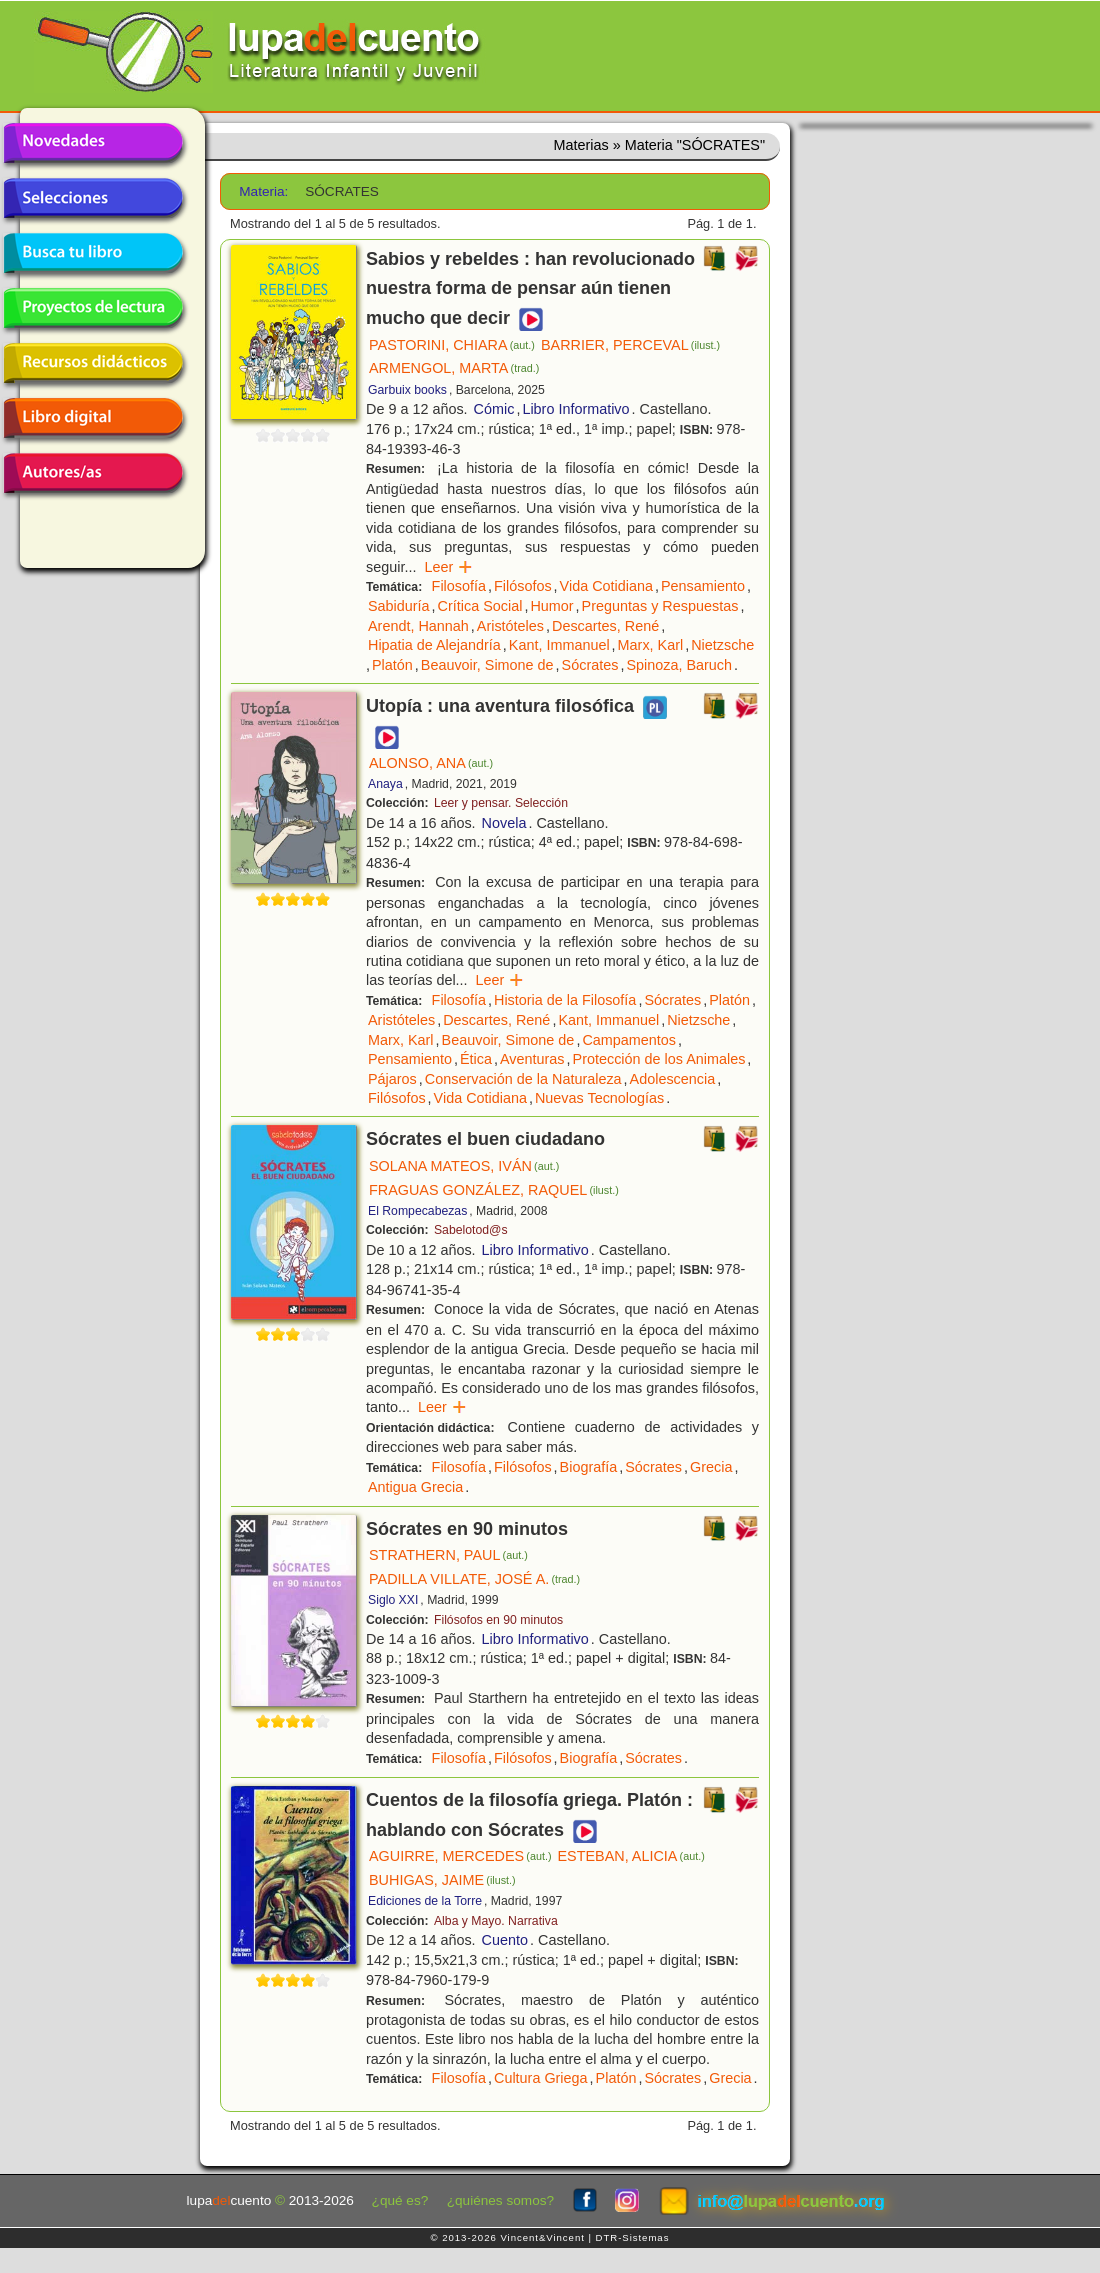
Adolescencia (673, 1079)
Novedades (93, 143)
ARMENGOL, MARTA (454, 368)
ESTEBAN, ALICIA (630, 1856)
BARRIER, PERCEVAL (630, 345)
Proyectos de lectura (93, 308)
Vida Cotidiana (606, 586)
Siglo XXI (393, 1600)
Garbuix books (407, 390)
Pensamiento (703, 586)
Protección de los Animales (659, 1059)
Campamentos (629, 1040)
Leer (448, 567)
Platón (392, 665)
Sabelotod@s (471, 1230)
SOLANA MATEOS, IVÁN (464, 1166)
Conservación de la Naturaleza (523, 1079)
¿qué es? (400, 2200)
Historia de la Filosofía (565, 1000)
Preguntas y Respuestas (660, 606)
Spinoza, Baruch (679, 665)
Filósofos (523, 586)
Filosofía (459, 586)
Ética (476, 1059)
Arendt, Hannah (418, 626)
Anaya (385, 784)
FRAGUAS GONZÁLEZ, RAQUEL (494, 1190)
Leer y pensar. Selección (501, 803)
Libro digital (93, 418)
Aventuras (532, 1059)
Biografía (589, 1467)
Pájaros (392, 1079)
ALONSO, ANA (431, 763)
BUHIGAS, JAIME (442, 1880)
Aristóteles (510, 626)
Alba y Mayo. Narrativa (496, 1921)
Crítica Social (480, 606)
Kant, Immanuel (559, 645)
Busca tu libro (93, 253)
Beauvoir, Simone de (487, 665)
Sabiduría (399, 606)
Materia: (263, 191)
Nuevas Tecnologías (599, 1098)
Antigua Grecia (415, 1487)
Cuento (505, 1940)
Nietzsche (722, 645)
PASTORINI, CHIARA (452, 345)
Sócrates (590, 665)
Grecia (711, 1467)
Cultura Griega (541, 2078)
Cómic (494, 409)
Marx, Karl (651, 645)
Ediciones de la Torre (425, 1901)
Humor (551, 606)
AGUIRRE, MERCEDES (460, 1856)
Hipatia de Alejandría (434, 645)
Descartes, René (605, 626)
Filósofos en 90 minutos (498, 1620)
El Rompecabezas (417, 1211)
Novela (504, 823)
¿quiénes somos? (500, 2200)
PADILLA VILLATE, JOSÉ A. (474, 1579)
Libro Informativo (575, 409)
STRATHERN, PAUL (448, 1555)
